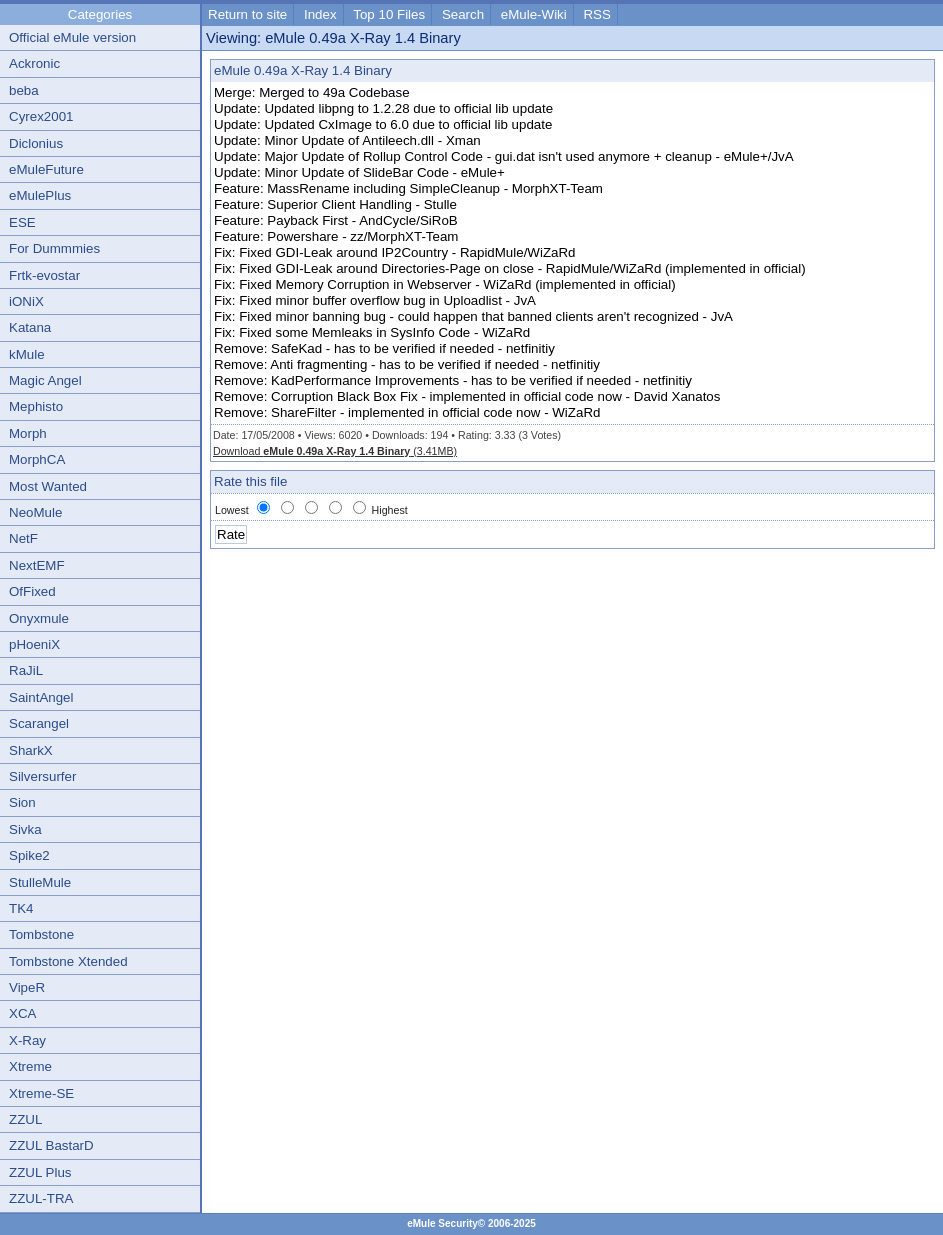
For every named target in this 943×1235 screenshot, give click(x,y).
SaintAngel (41, 697)
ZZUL (25, 1119)
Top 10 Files (389, 14)
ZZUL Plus (40, 1172)
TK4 (21, 908)
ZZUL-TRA (41, 1198)
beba (24, 90)
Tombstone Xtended (68, 961)
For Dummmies (54, 248)
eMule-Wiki (534, 14)
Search (463, 14)
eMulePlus (40, 195)
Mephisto (36, 406)
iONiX (26, 301)
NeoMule (35, 512)
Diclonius (36, 143)
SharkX (31, 750)
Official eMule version (72, 37)
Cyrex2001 (41, 116)
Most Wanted (48, 486)
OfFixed (32, 591)
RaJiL (26, 670)
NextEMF (37, 565)
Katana (30, 327)
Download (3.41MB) (335, 451)
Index (320, 14)
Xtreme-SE (41, 1093)
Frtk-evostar (44, 275)
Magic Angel (45, 380)
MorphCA (37, 459)
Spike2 (29, 855)
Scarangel (39, 723)
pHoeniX (34, 644)
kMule (27, 354)
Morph (28, 433)
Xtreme (30, 1066)
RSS (596, 14)
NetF (23, 538)
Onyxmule (39, 618)
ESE (22, 222)
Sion (22, 802)
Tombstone (41, 934)
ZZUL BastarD (51, 1145)
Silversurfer (42, 776)
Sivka (25, 829)
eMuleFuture (46, 169)
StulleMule (40, 882)
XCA (22, 1013)
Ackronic (34, 63)
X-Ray (27, 1040)
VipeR (27, 987)
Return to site (247, 14)
